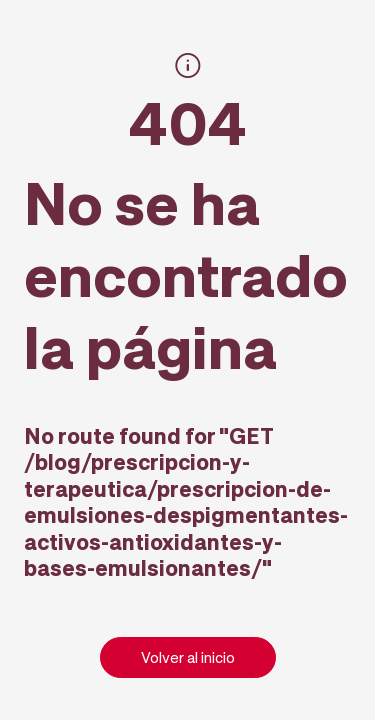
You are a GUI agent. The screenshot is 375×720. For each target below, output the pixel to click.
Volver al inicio (188, 657)
